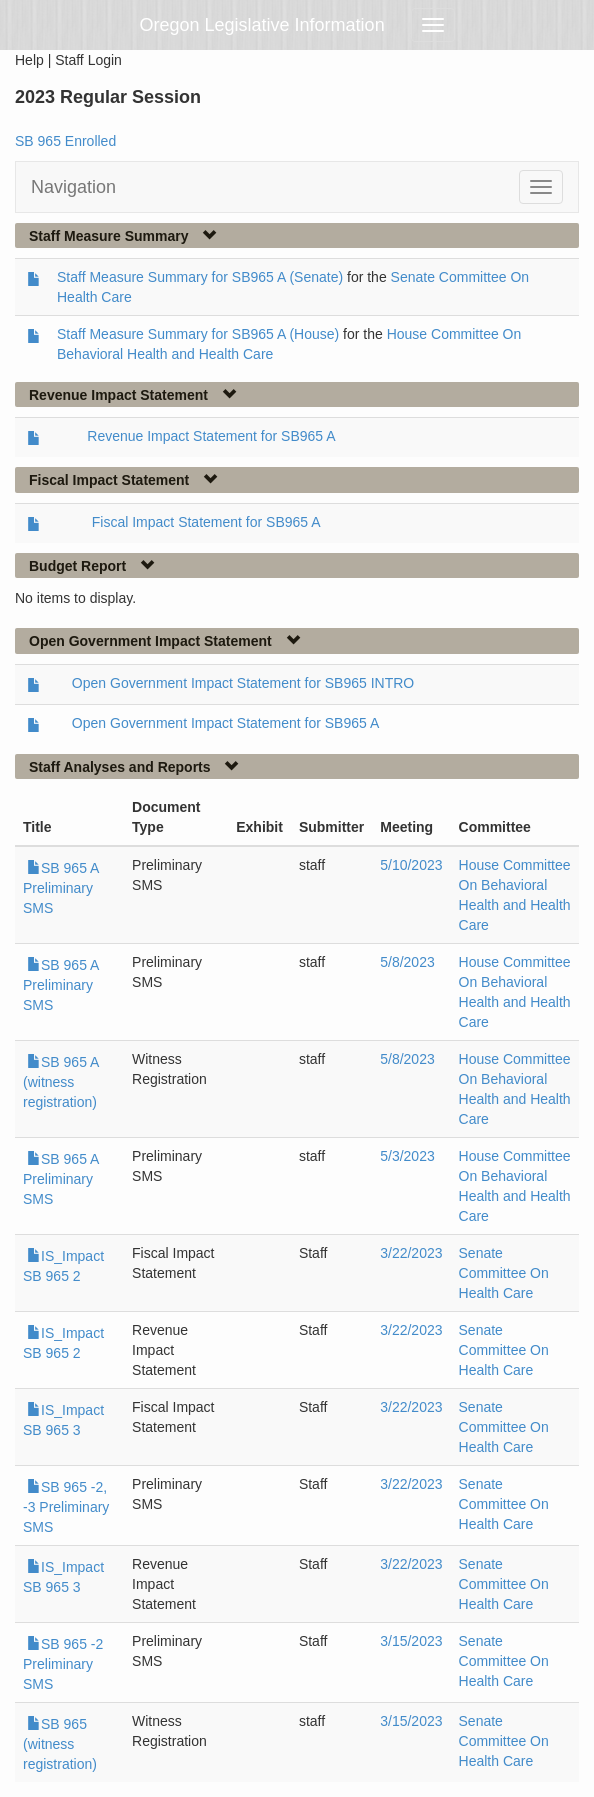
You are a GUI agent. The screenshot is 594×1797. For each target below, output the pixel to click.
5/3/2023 (407, 1156)
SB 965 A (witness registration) (61, 1082)
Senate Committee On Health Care (504, 1273)
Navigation (73, 187)
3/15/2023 (411, 1641)
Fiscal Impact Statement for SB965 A (206, 522)
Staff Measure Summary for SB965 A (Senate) (200, 277)
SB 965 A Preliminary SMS (61, 888)
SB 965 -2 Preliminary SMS (63, 1664)
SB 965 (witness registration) (60, 1744)
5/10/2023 (411, 865)
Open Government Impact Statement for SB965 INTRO (243, 683)
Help (29, 60)
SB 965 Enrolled (65, 141)
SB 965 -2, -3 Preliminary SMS (66, 1507)
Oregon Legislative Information (262, 25)
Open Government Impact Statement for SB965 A (225, 723)
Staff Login (88, 60)
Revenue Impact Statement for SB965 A (211, 436)
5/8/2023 (407, 962)
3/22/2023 (411, 1253)
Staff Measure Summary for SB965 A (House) (198, 334)
